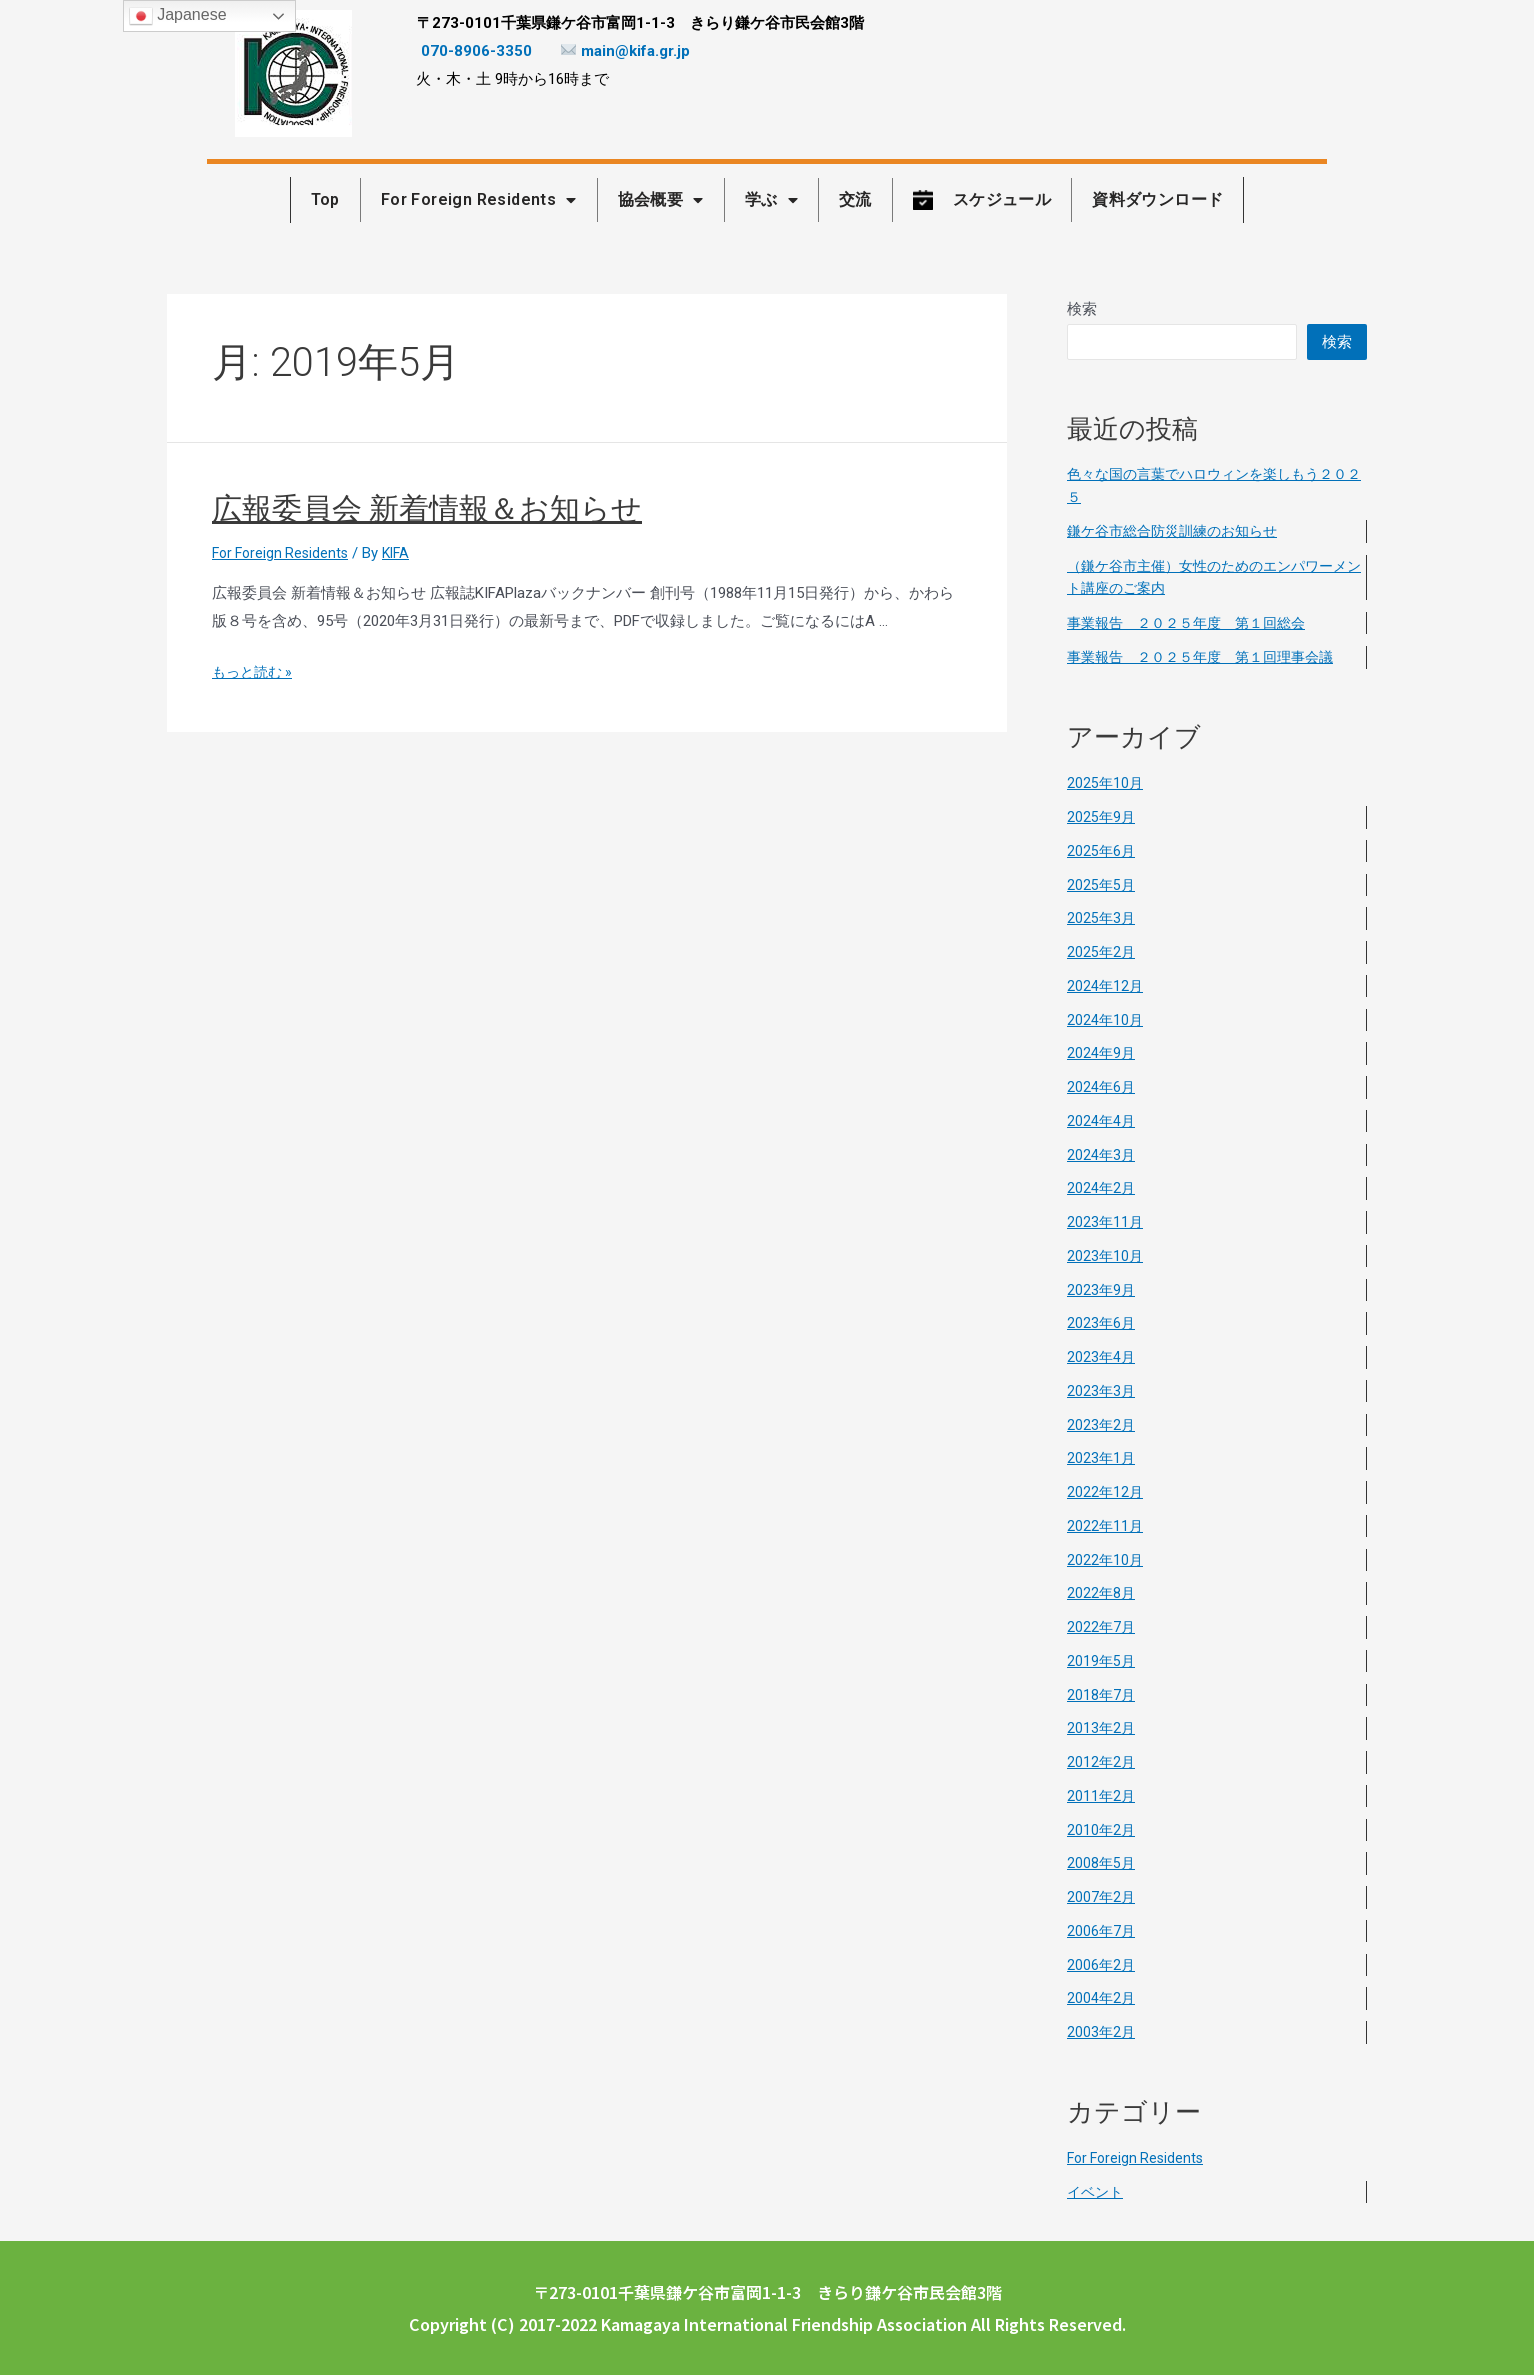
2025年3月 (1102, 918)
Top (325, 199)
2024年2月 (1102, 1188)
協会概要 (661, 200)
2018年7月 (1102, 1695)
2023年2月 (1102, 1425)
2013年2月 (1102, 1728)
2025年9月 (1102, 817)
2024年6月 (1102, 1087)
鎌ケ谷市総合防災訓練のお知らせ (1179, 531)
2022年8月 (1102, 1593)
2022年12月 (1106, 1492)
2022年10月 (1106, 1560)
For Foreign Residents (479, 200)
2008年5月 (1102, 1863)
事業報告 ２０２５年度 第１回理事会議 (1209, 657)
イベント (1097, 2192)
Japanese (178, 16)
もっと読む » (255, 672)
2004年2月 (1102, 1998)
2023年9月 (1102, 1290)
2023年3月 (1102, 1391)
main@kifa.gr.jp (625, 51)
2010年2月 (1102, 1830)
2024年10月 (1106, 1020)
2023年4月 (1102, 1357)
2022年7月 (1102, 1627)
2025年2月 (1102, 952)
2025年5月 (1102, 885)
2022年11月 (1106, 1526)
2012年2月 (1102, 1762)
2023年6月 (1102, 1323)
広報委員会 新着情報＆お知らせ (427, 508)
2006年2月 (1102, 1965)
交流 (855, 199)
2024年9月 (1102, 1053)
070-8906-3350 (476, 51)
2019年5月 (1102, 1661)
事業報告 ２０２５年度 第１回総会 (1194, 623)
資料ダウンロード (1157, 199)
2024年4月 (1102, 1121)
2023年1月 (1102, 1458)
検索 (1082, 309)
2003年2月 (1102, 2032)
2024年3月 (1102, 1155)
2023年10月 (1106, 1256)
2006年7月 (1102, 1931)
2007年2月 (1102, 1897)
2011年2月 (1102, 1796)
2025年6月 (1102, 851)
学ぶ (771, 200)
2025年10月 (1106, 783)
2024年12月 (1106, 986)
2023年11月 (1106, 1222)
